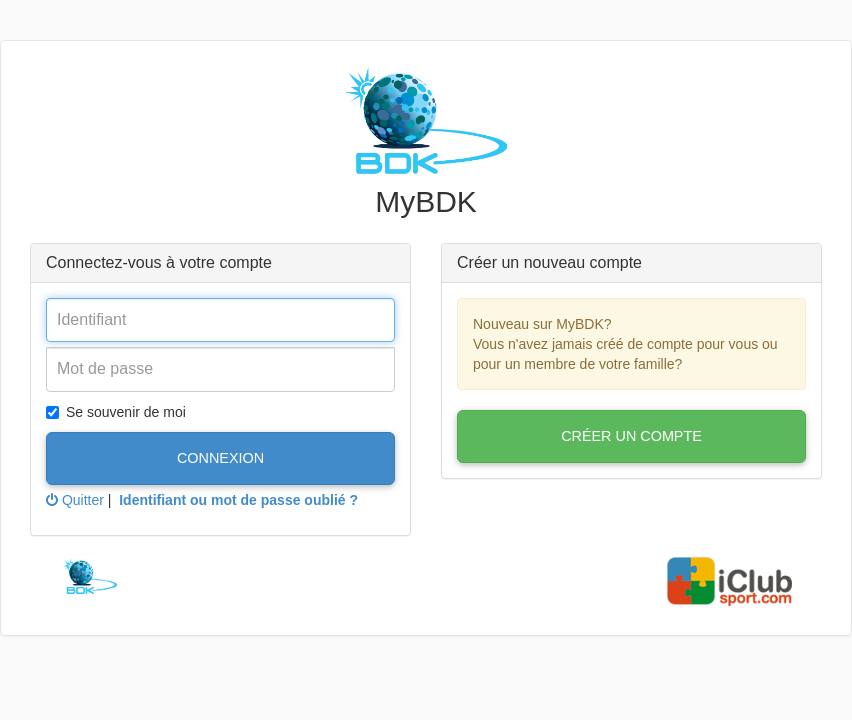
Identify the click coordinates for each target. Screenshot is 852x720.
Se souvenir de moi (116, 412)
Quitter (75, 500)
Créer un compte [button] (631, 436)
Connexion (220, 458)
